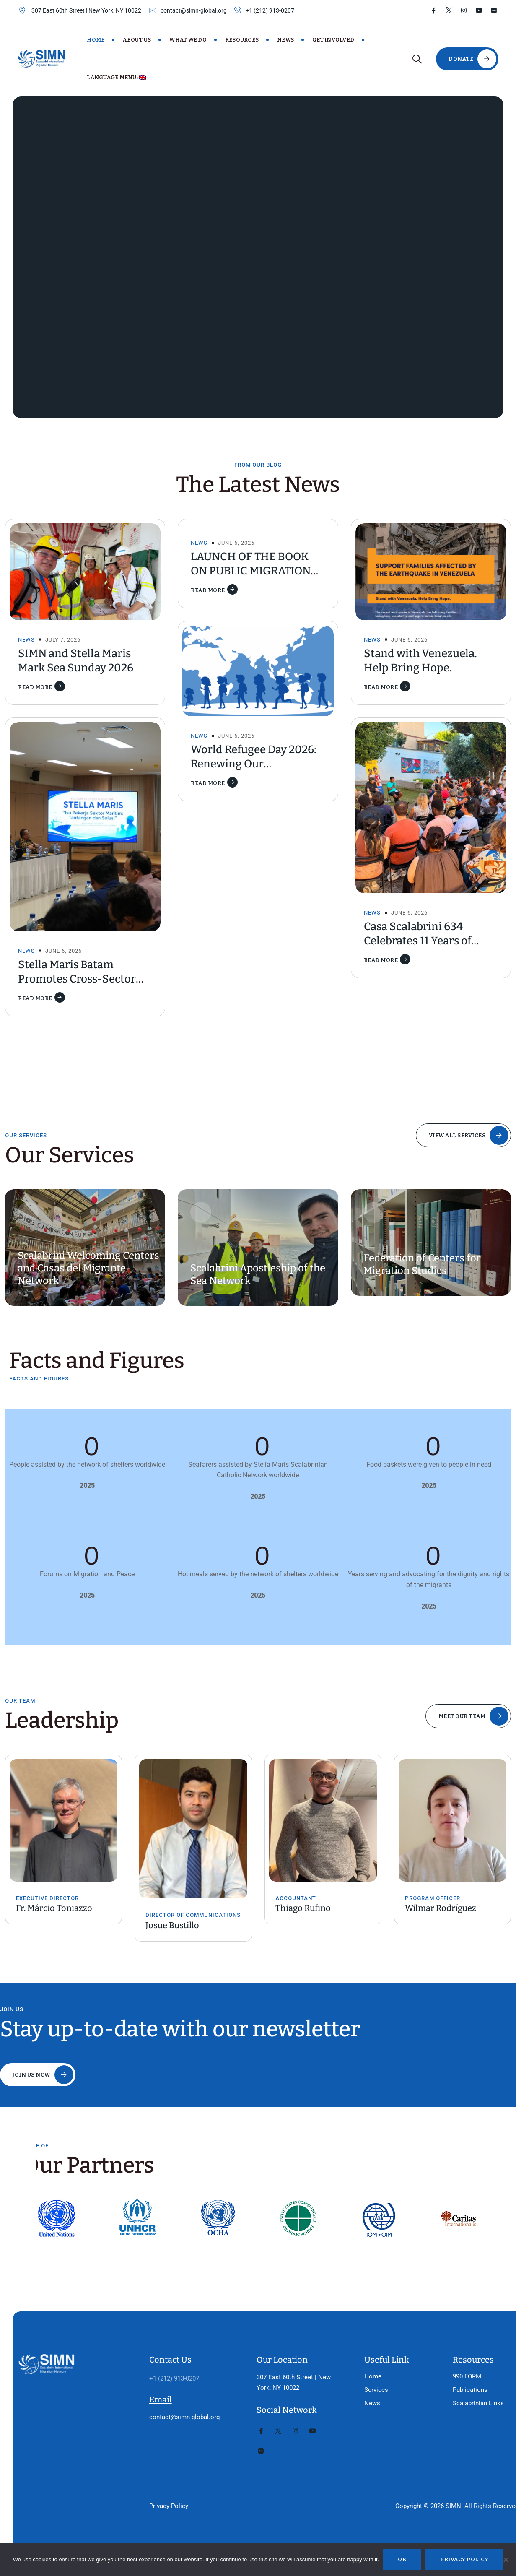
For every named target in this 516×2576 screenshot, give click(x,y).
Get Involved (333, 39)
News (285, 39)
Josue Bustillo (172, 1925)
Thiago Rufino (303, 1908)
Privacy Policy (162, 2468)
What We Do (188, 39)
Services (359, 2352)
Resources (242, 39)
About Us (137, 39)
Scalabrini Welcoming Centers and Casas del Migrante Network (88, 1268)
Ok (402, 2559)
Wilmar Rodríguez (440, 1908)
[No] (505, 2559)
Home (95, 39)
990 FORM (445, 2338)
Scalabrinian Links (456, 2365)
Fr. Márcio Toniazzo (54, 1908)
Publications (448, 2352)
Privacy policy (464, 2559)
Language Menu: (116, 77)
